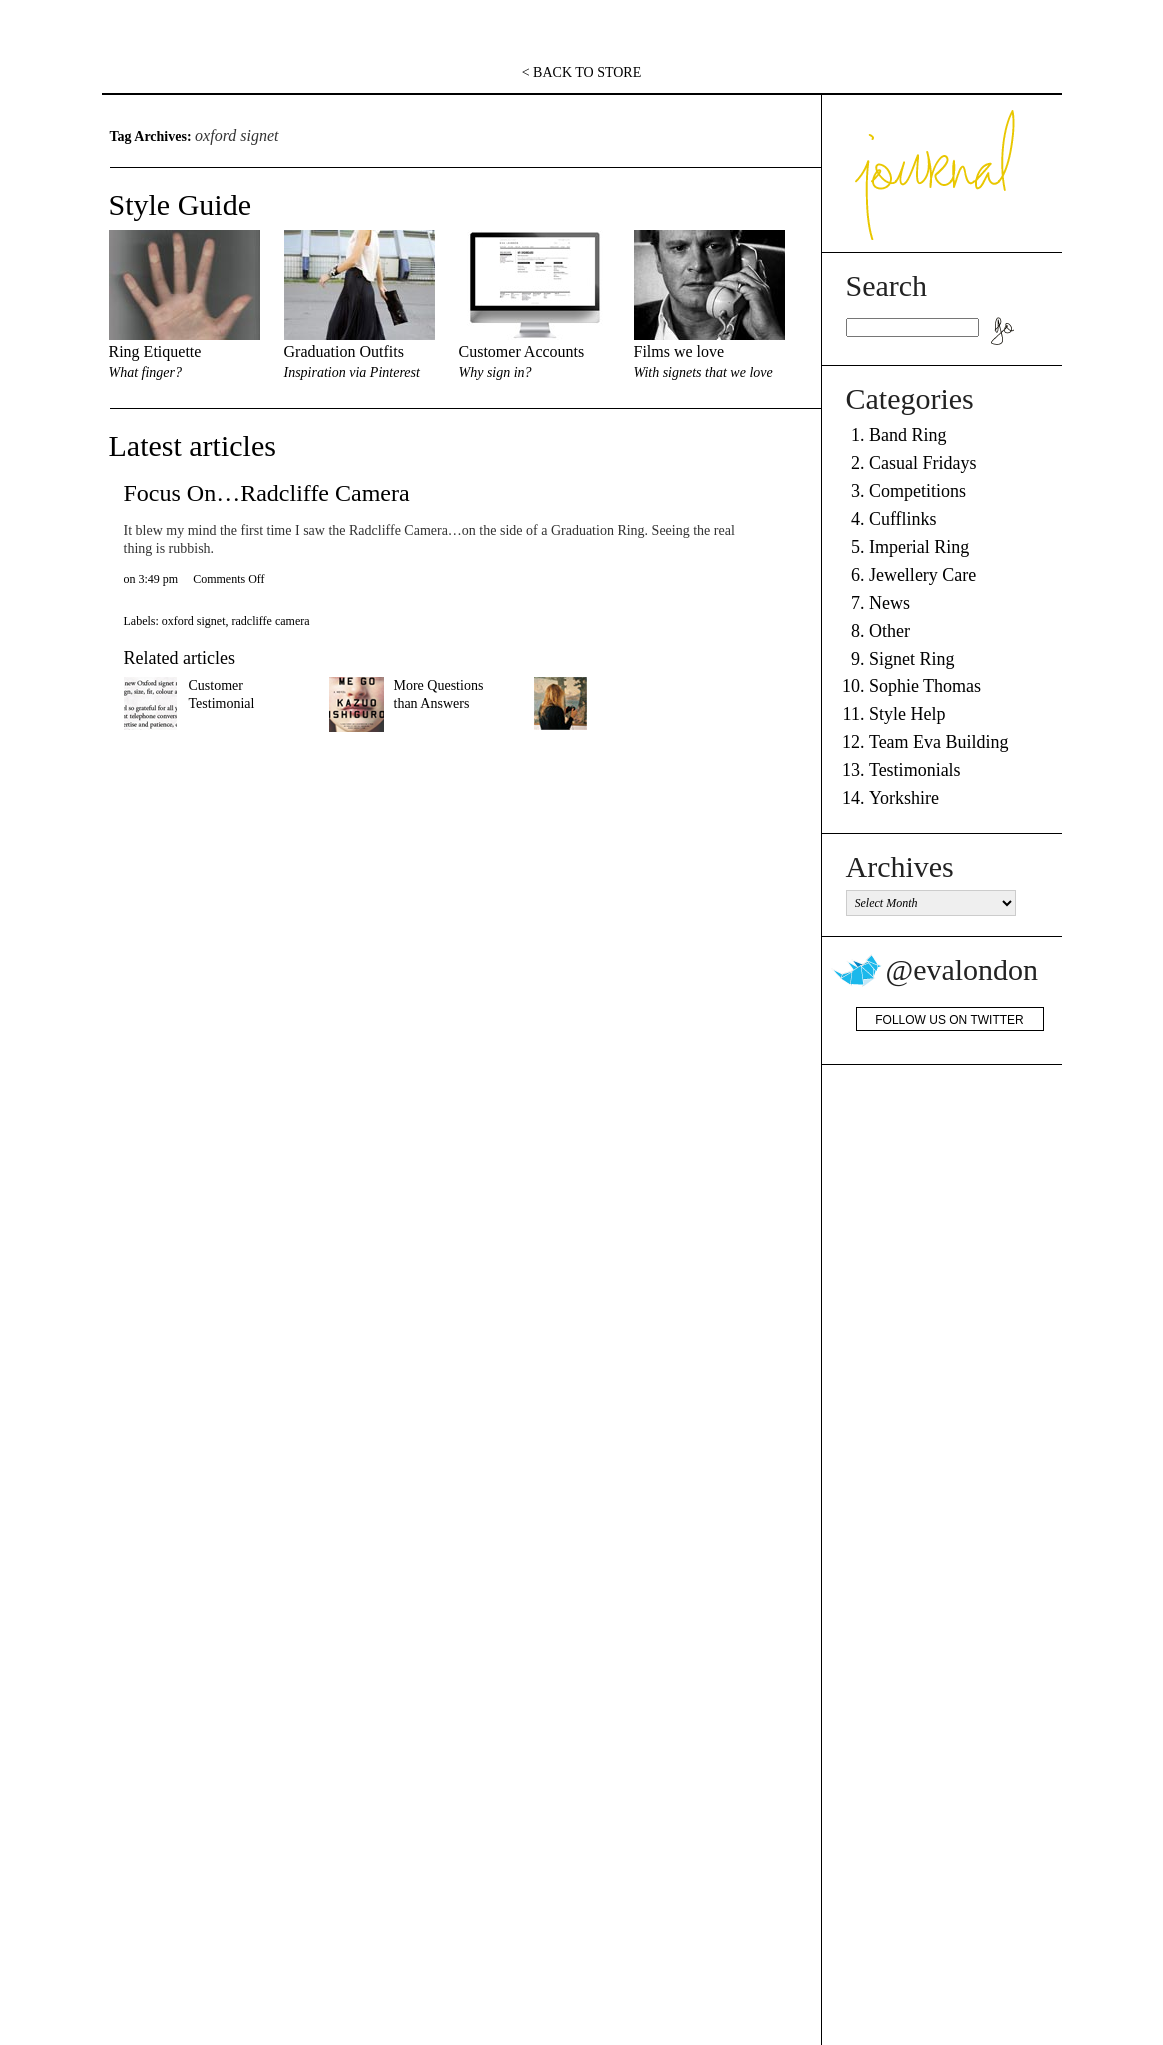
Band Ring (908, 435)
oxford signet (194, 621)
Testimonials (915, 770)
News (889, 603)
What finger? (146, 372)
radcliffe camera (270, 621)
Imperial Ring (919, 547)
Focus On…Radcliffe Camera (267, 493)
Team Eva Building (939, 742)
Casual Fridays (923, 463)
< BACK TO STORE (582, 72)
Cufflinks (903, 519)
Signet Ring (912, 659)
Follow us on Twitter (949, 1020)
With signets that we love (703, 372)
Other (889, 631)
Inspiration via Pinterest (352, 372)
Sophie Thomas (925, 686)
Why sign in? (495, 372)
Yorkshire (904, 798)
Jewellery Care (922, 575)
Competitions (917, 491)
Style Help (907, 714)
